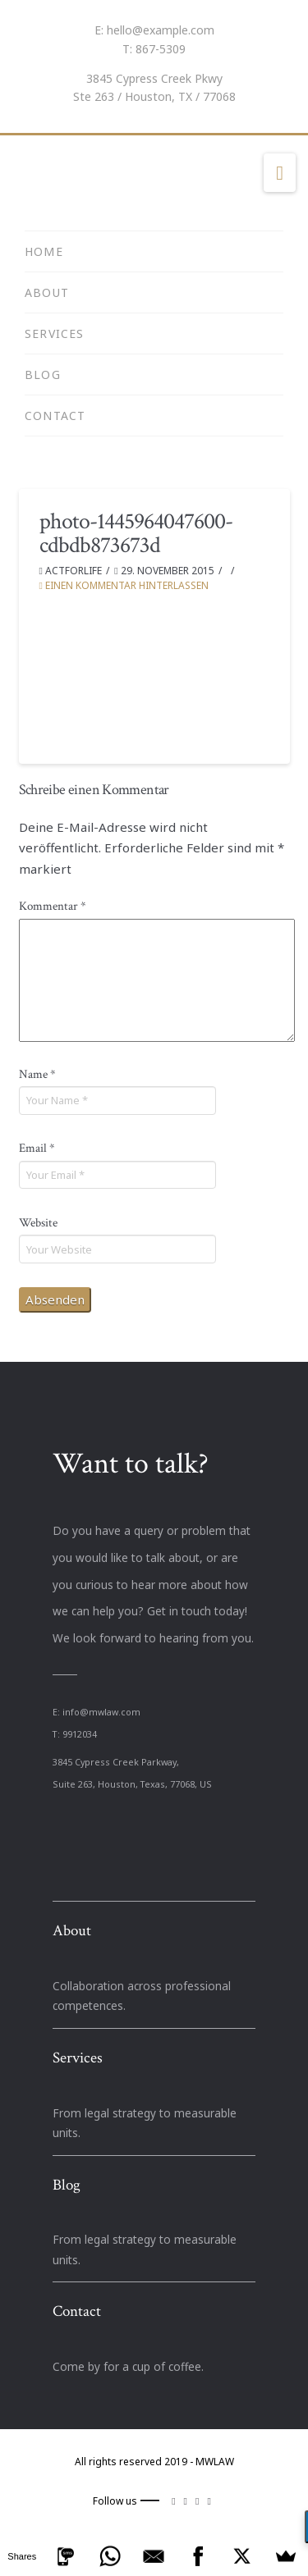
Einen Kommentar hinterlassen (124, 585)
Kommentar (52, 906)
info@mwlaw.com (101, 1712)
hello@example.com (160, 30)
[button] (280, 172)
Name (37, 1074)
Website (38, 1223)
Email (37, 1148)
